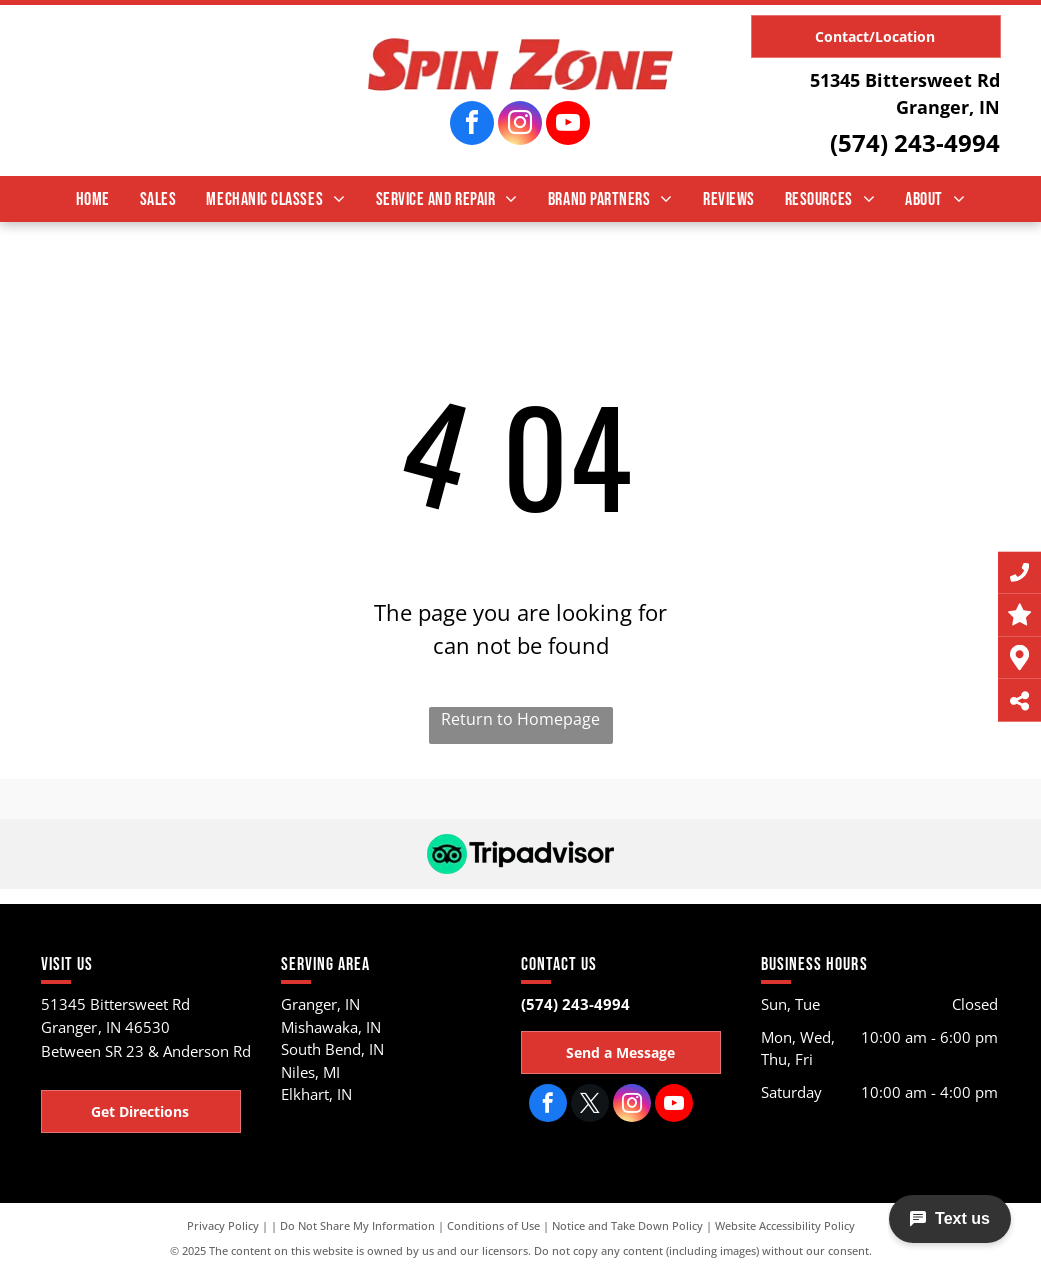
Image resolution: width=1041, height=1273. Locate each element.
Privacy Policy (223, 1225)
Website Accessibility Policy (785, 1225)
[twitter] (590, 1105)
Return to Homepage (520, 719)
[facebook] (472, 125)
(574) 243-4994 (915, 142)
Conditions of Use (493, 1225)
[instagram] (520, 125)
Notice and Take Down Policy (627, 1225)
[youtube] (568, 125)
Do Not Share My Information (357, 1225)
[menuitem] (93, 199)
